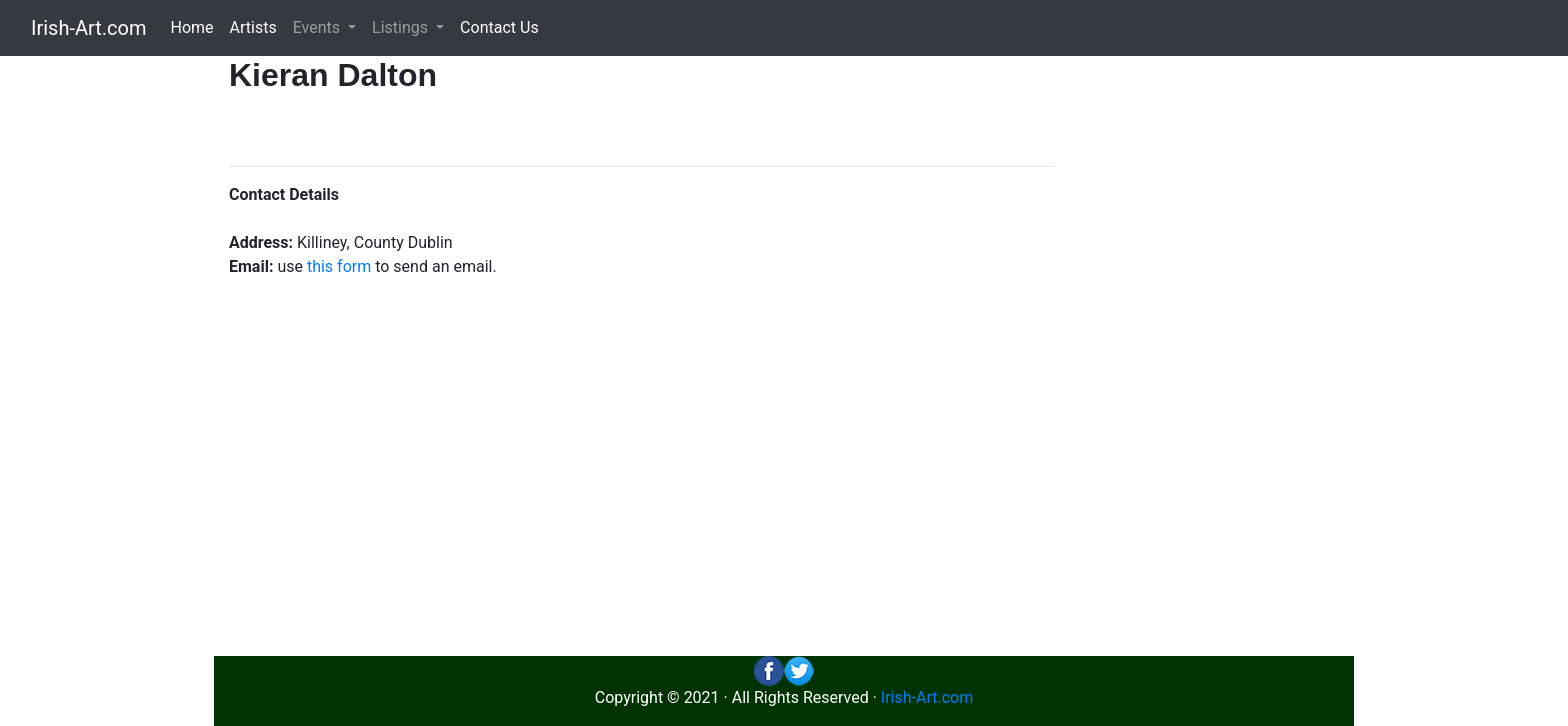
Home (192, 27)
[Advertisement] (1211, 356)
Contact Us (499, 27)
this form (339, 266)
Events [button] (318, 27)
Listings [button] (402, 27)
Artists (253, 27)
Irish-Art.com (89, 28)
